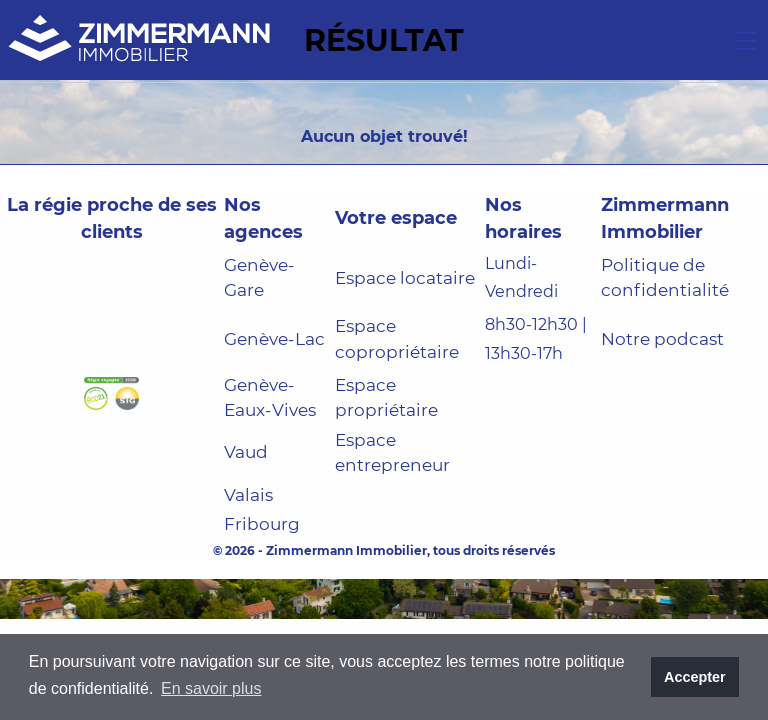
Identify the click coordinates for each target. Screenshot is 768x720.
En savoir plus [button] (211, 688)
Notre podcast (662, 339)
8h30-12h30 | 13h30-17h (536, 339)
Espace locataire (405, 278)
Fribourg (262, 524)
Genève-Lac (274, 339)
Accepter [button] (695, 677)
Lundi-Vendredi (521, 278)
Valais (248, 495)
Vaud (246, 452)
